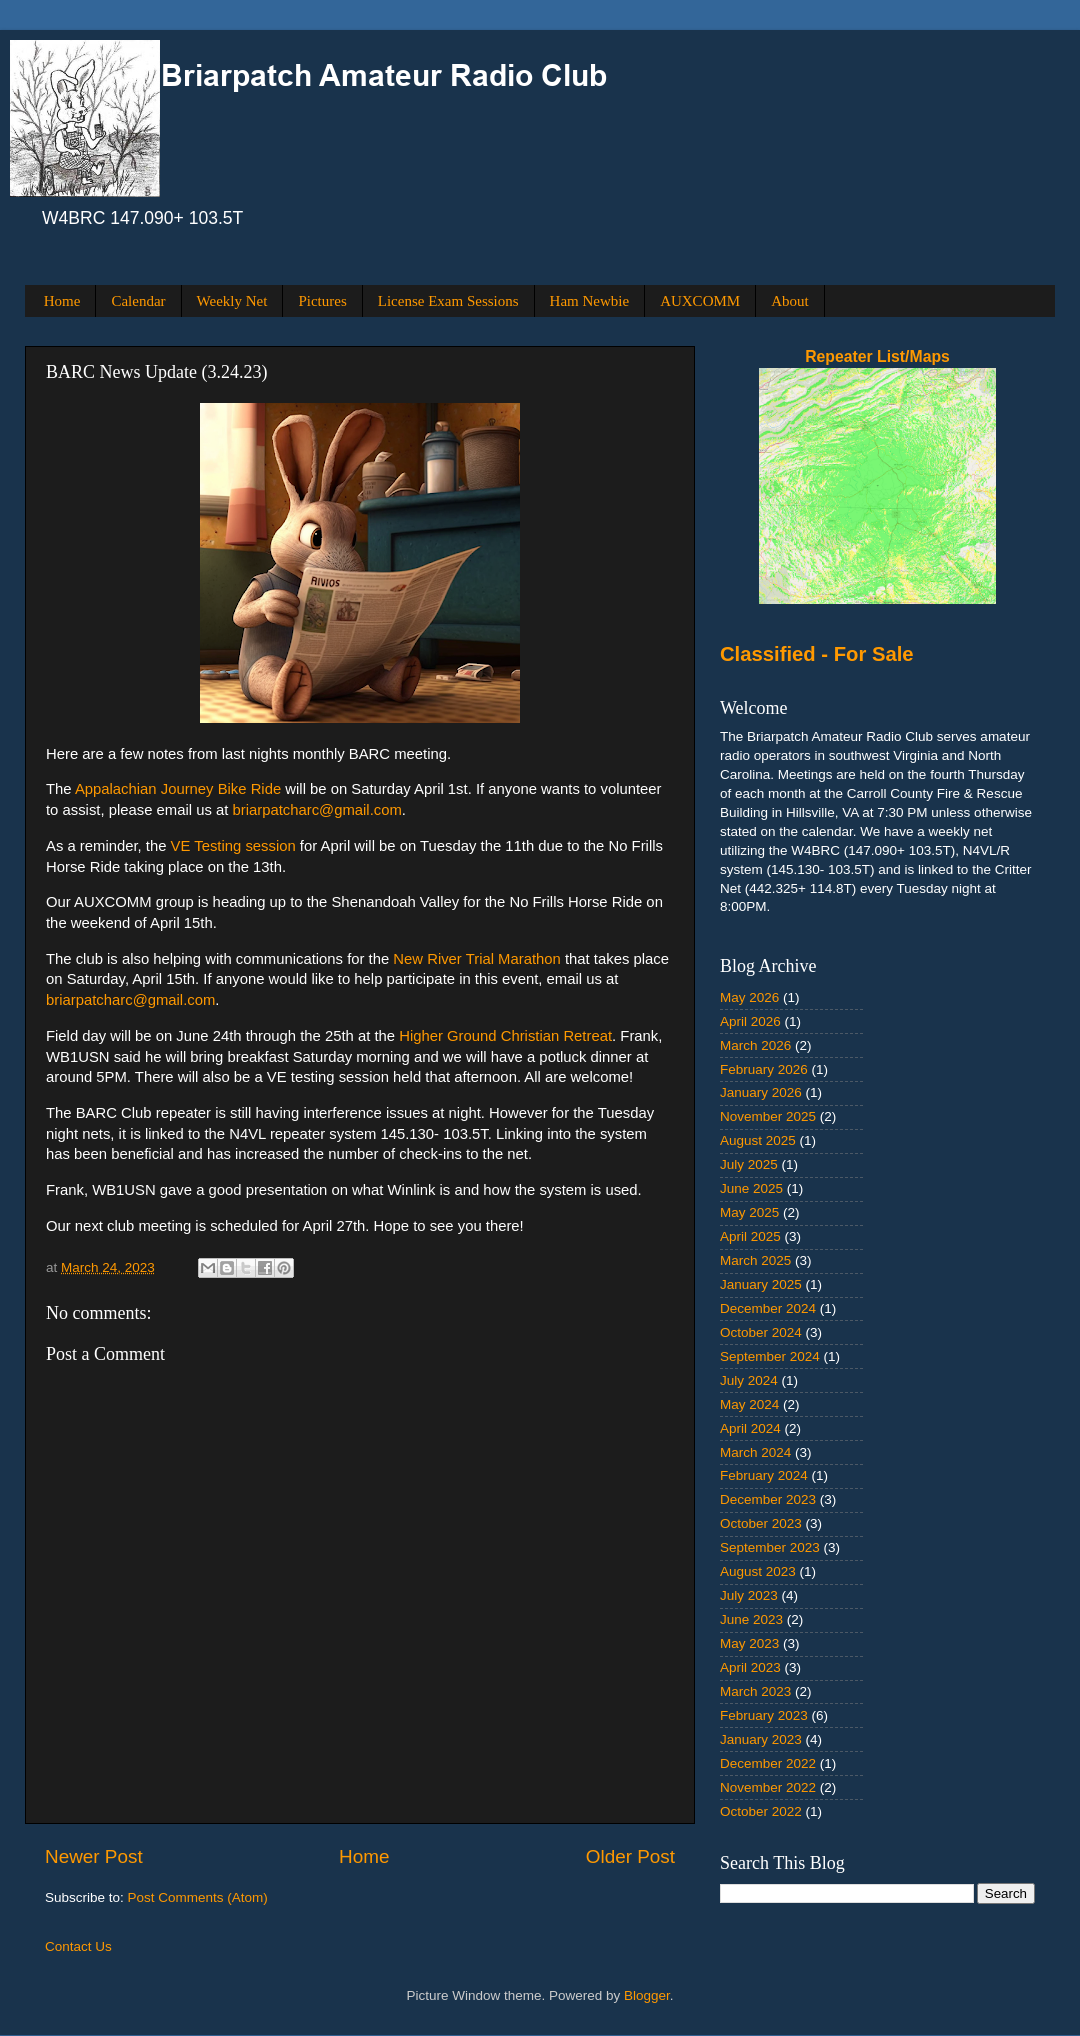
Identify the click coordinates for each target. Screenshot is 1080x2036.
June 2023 (751, 1619)
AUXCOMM (700, 301)
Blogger (647, 1995)
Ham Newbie (590, 301)
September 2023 (770, 1547)
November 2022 (768, 1787)
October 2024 (761, 1332)
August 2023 (758, 1571)
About (790, 301)
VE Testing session (233, 846)
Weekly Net (232, 301)
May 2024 (749, 1404)
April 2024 (750, 1428)
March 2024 (755, 1452)
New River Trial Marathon (479, 959)
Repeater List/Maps (877, 356)
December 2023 (768, 1499)
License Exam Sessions (448, 301)
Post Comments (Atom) (198, 1897)
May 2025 (749, 1212)
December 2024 (768, 1308)
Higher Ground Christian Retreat (505, 1036)
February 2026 (764, 1069)
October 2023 (761, 1523)
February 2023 (764, 1715)
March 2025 (755, 1260)
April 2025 (750, 1236)
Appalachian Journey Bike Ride (178, 789)
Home (62, 301)
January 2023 (761, 1739)
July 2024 (749, 1380)
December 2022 (768, 1763)
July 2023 (749, 1595)
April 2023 (750, 1667)
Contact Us (78, 1946)
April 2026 (750, 1021)
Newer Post (94, 1856)
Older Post (630, 1856)
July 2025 (749, 1164)
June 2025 (751, 1188)
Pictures (322, 301)
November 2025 (768, 1116)
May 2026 (749, 997)
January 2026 (761, 1092)
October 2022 (761, 1811)
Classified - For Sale (817, 654)
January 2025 (761, 1284)
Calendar (138, 301)
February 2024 (764, 1475)
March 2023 (755, 1691)
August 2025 (758, 1140)
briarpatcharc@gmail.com (316, 810)
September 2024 (770, 1356)
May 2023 (749, 1643)
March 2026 (755, 1045)
